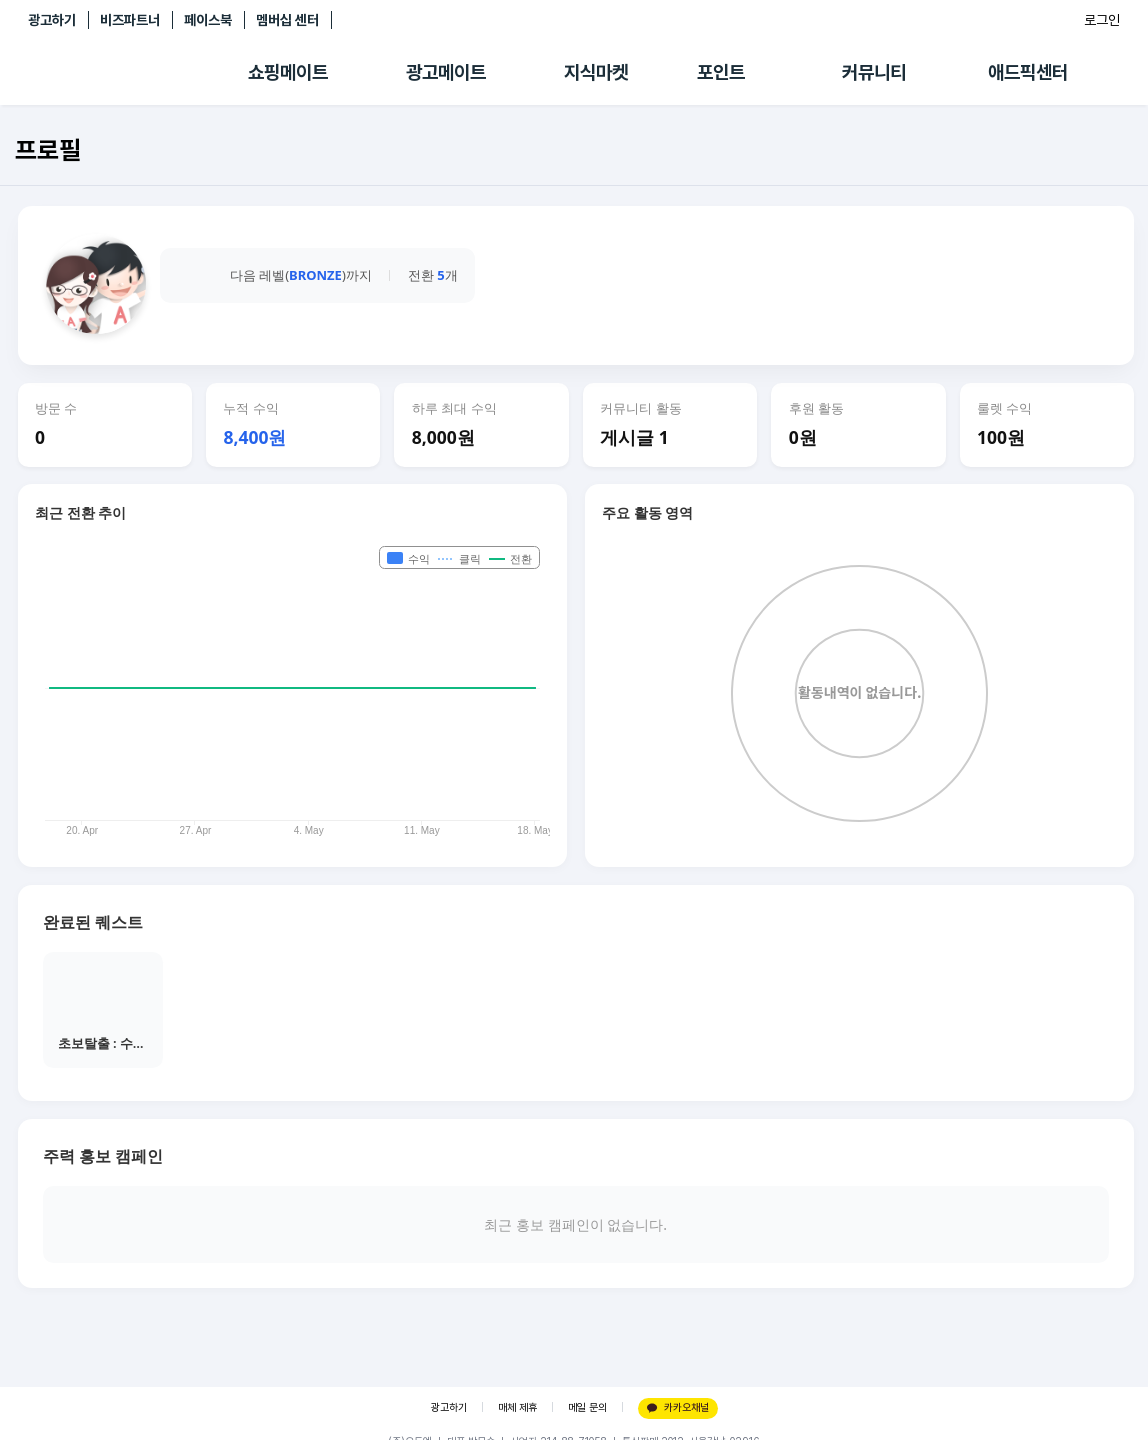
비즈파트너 (130, 20)
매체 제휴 (517, 1407)
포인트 (721, 72)
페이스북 (208, 20)
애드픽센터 (1028, 72)
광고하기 (52, 20)
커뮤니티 (874, 72)
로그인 (1102, 20)
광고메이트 (446, 72)
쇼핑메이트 (288, 72)
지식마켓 (596, 72)
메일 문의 (587, 1407)
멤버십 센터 (287, 20)
